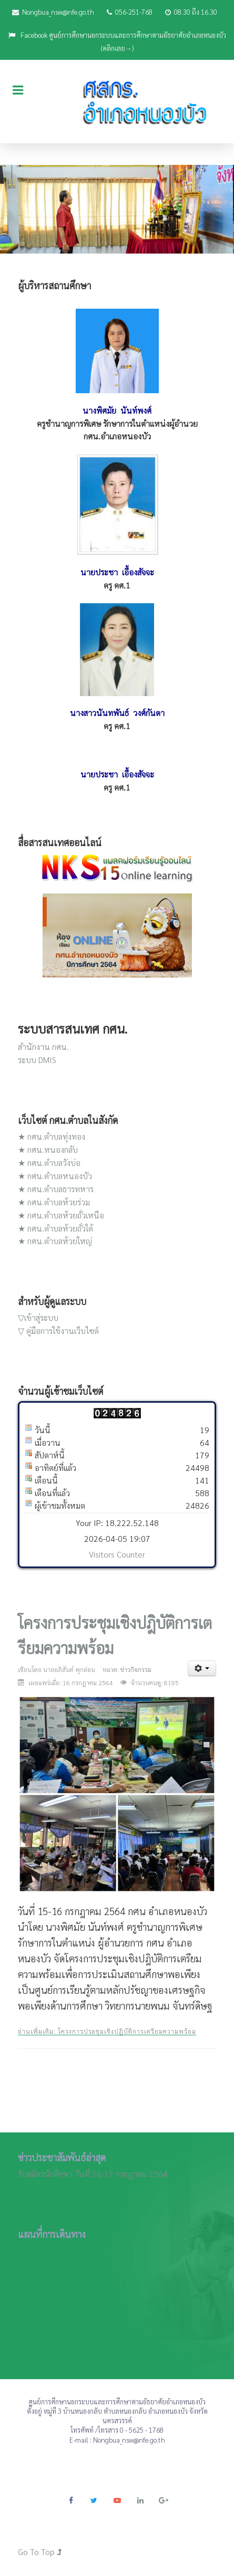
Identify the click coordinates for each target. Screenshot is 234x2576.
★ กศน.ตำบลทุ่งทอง (51, 1136)
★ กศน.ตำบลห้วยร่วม (54, 1201)
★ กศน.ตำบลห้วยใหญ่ (55, 1240)
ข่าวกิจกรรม (135, 1669)
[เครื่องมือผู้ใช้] (202, 1668)
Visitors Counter (117, 1554)
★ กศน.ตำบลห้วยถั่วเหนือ (61, 1215)
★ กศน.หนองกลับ (48, 1149)
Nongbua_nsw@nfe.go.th (53, 12)
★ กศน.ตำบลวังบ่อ (49, 1162)
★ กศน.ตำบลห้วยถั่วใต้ (55, 1228)
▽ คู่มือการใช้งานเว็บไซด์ (58, 1330)
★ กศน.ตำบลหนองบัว (55, 1175)
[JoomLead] (117, 101)
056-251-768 (129, 12)
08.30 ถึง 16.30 (191, 12)
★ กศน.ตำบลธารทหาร (56, 1188)
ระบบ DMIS (37, 1059)
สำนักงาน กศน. (43, 1046)
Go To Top (40, 2551)
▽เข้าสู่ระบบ (38, 1317)
